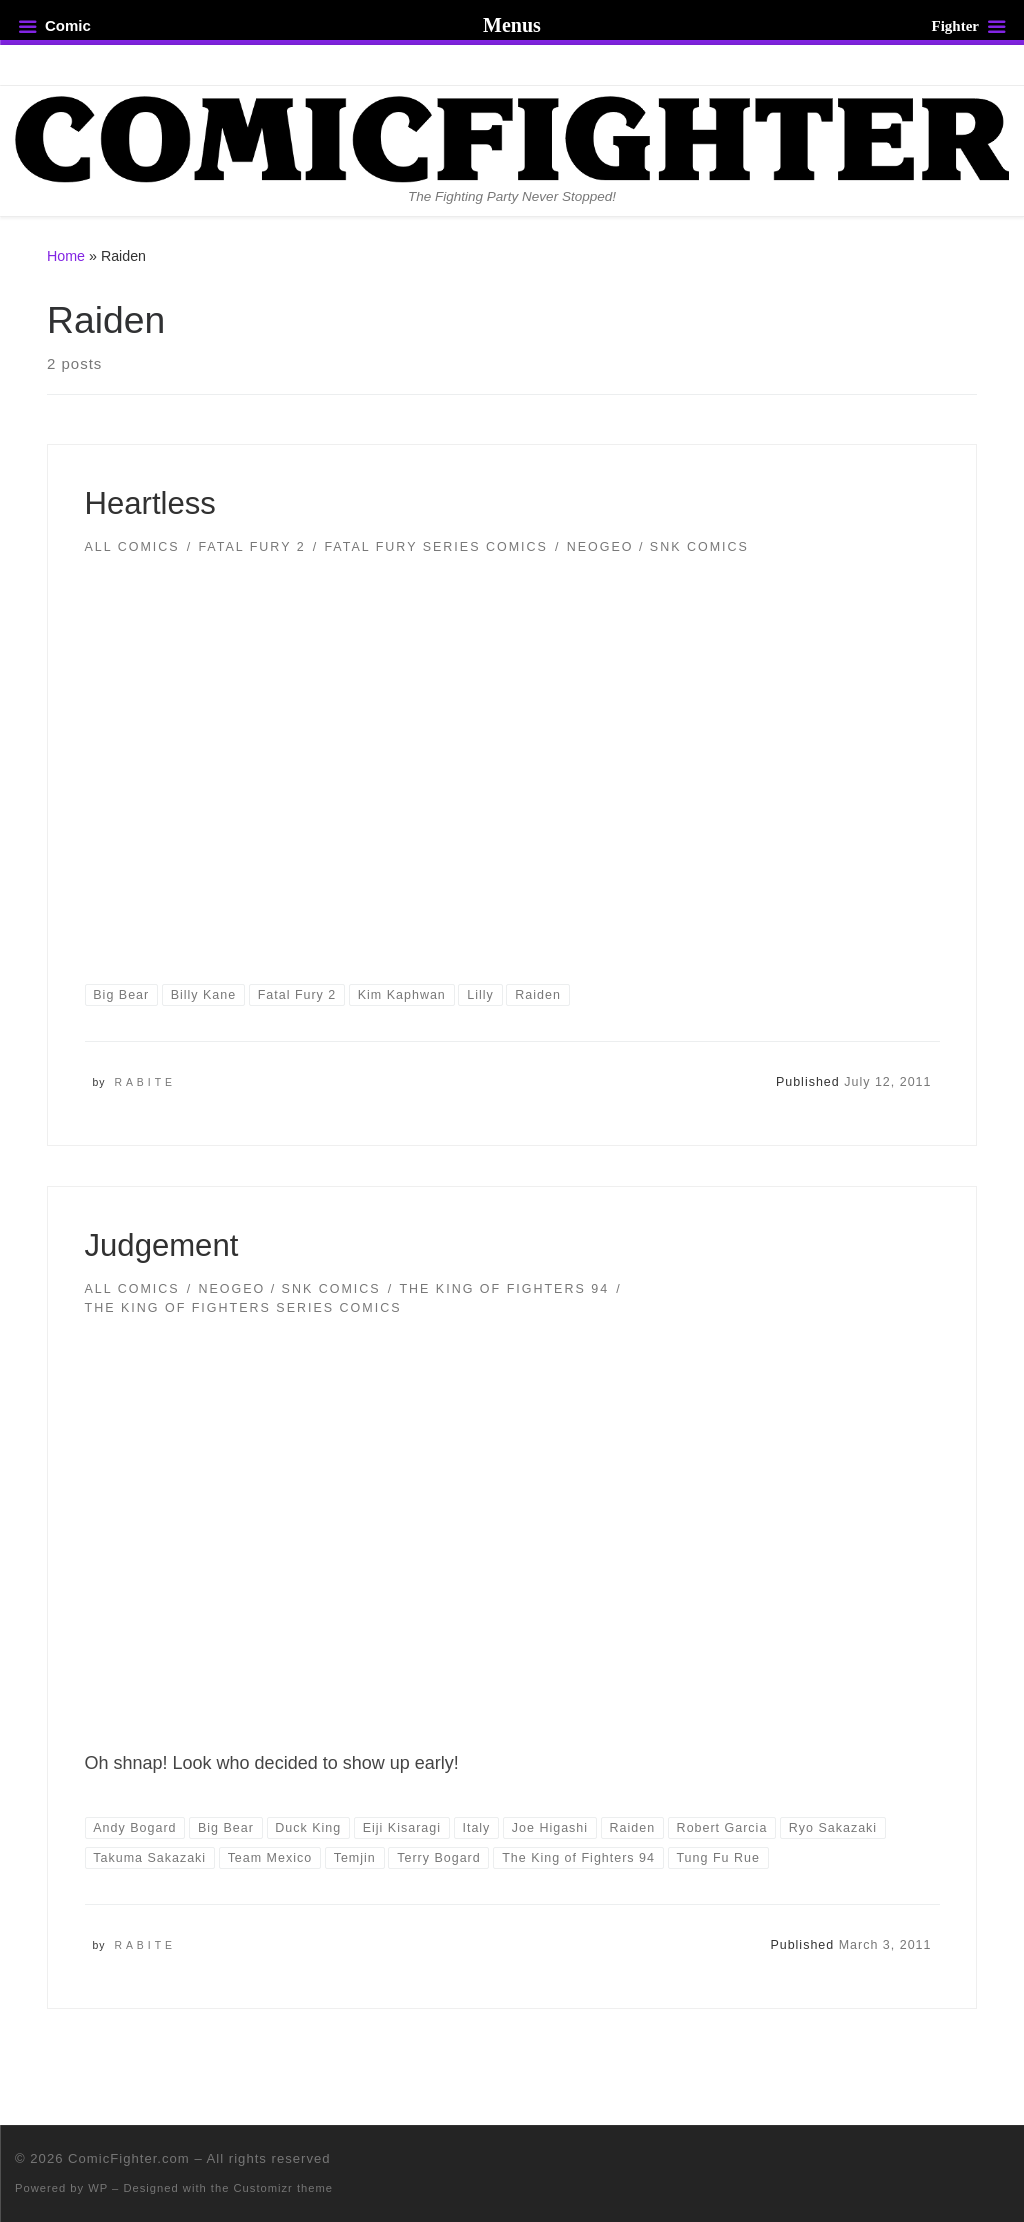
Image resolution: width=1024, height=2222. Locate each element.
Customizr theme (284, 2188)
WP (98, 2188)
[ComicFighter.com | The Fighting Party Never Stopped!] (512, 137)
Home (66, 256)
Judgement (162, 1245)
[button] (512, 755)
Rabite (145, 1082)
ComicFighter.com (129, 2158)
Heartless (150, 503)
